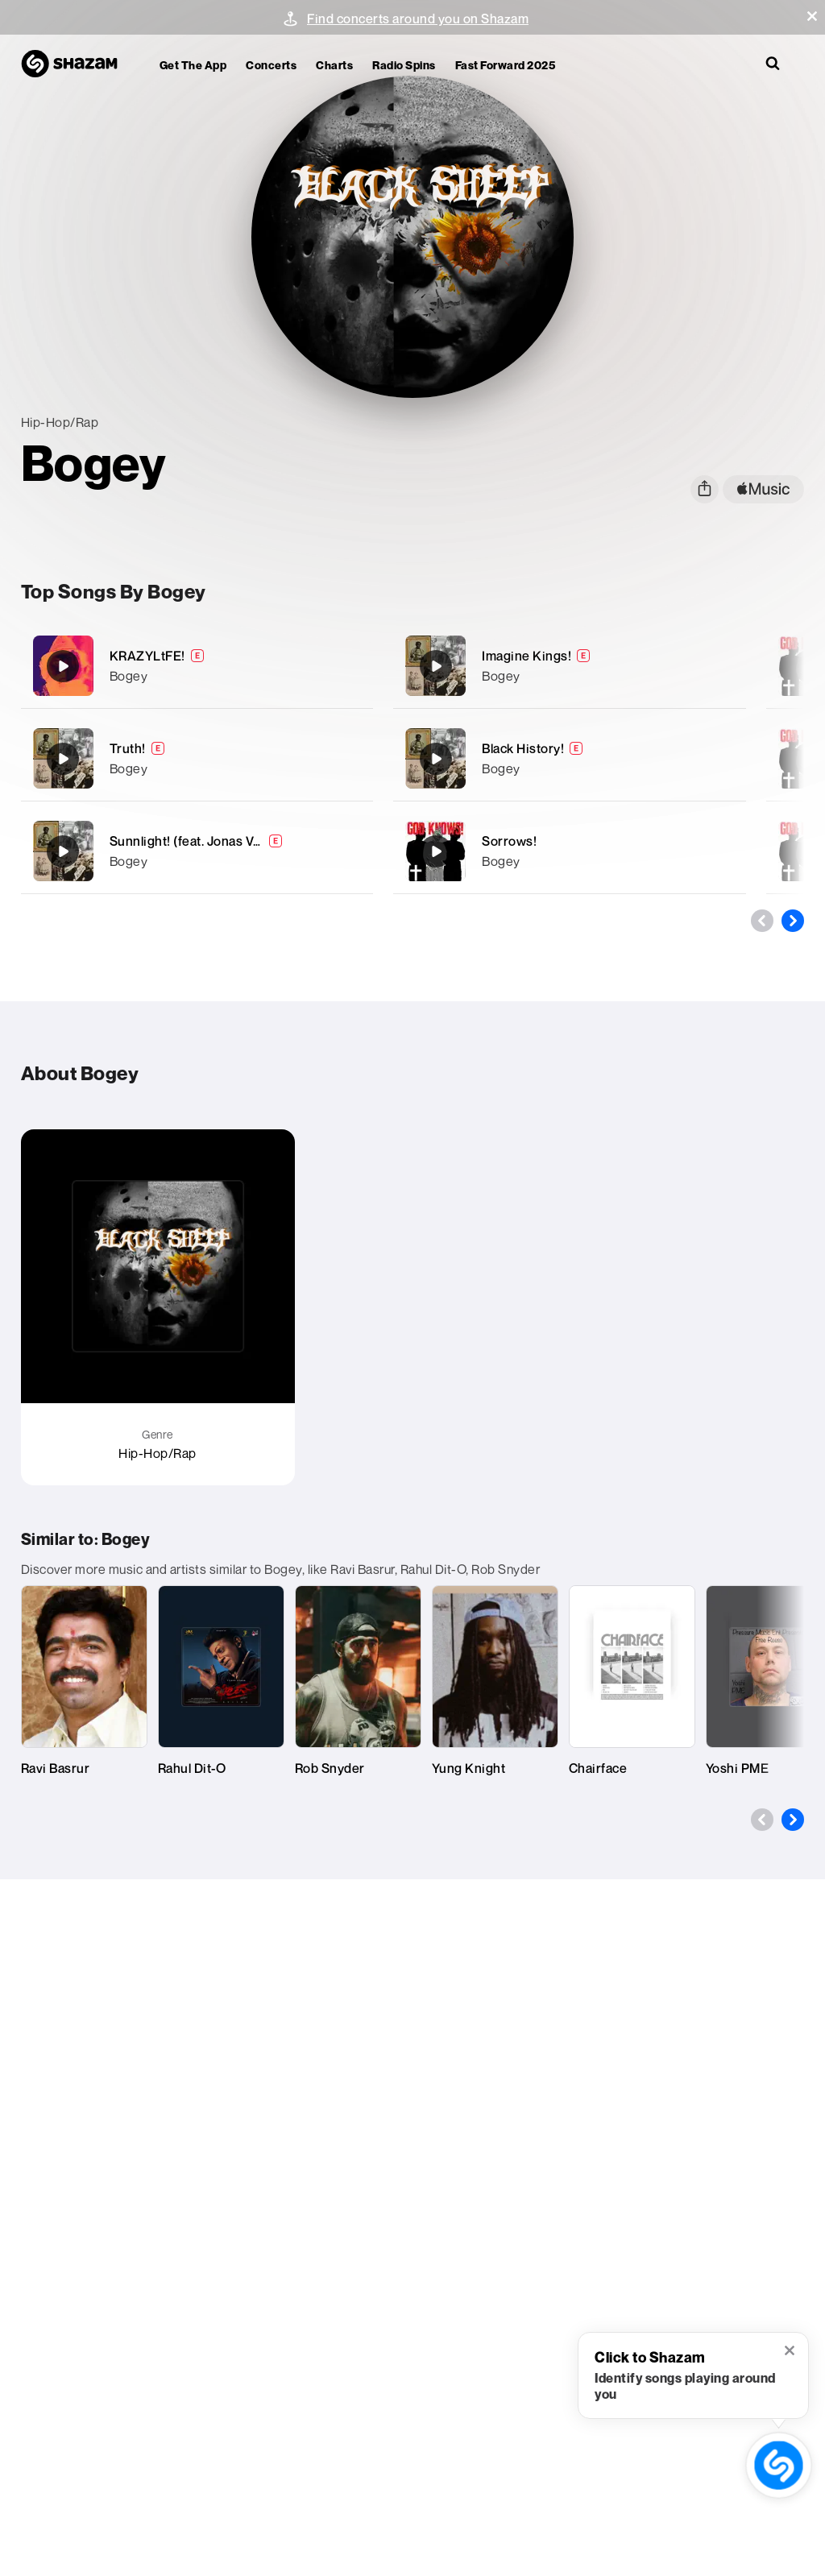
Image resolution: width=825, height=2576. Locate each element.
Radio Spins (404, 65)
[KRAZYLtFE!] (197, 665)
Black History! (523, 748)
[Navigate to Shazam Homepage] (77, 64)
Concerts (271, 65)
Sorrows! (509, 841)
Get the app (193, 65)
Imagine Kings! (526, 656)
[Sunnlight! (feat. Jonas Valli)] (197, 851)
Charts (334, 65)
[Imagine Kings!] (569, 665)
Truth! (128, 748)
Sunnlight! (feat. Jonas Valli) (192, 841)
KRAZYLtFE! (147, 656)
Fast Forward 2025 (505, 65)
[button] (812, 16)
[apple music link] (763, 489)
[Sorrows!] (569, 851)
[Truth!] (197, 758)
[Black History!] (569, 758)
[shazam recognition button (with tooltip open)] (778, 2465)
